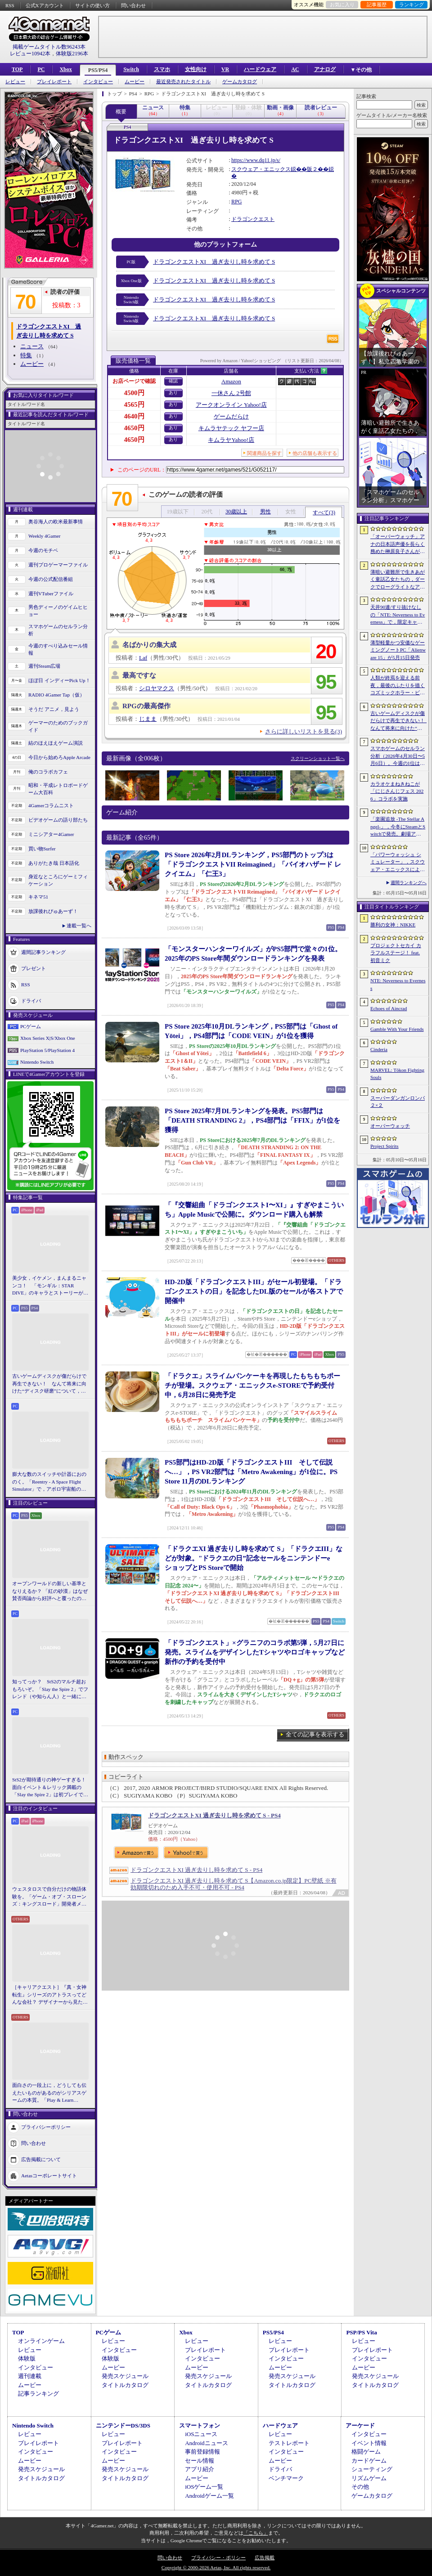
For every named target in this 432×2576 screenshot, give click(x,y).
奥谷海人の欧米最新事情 (55, 521)
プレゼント (33, 968)
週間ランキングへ (409, 882)
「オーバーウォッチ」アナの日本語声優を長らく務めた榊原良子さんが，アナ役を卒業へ (397, 544)
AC (295, 69)
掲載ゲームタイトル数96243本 (49, 47)
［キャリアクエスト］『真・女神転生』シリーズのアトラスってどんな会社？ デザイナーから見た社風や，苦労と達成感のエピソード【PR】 (50, 1995)
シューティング (371, 2469)
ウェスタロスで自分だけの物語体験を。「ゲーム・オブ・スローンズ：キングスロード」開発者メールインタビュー (49, 1897)
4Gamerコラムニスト (51, 805)
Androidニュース (206, 2443)
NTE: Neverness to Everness (398, 984)
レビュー (15, 81)
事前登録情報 (202, 2451)
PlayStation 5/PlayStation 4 (47, 1050)
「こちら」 (255, 2533)
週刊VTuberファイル (50, 593)
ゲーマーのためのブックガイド (58, 726)
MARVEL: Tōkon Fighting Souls (397, 1073)
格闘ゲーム (366, 2451)
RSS (9, 5)
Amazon (231, 381)
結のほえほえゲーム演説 (55, 743)
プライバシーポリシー (46, 2126)
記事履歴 (377, 4)
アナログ (325, 69)
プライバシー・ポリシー (218, 2557)
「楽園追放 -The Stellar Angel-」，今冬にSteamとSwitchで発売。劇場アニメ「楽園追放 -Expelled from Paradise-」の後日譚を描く (397, 827)
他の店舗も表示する (314, 453)
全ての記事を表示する (315, 1734)
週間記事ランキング (43, 951)
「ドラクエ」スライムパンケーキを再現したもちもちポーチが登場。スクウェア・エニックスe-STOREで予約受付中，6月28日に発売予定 (252, 1385)
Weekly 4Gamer (44, 536)
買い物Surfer (42, 848)
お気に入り (342, 4)
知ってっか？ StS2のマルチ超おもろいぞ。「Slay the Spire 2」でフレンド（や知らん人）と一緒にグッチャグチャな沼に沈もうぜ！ (50, 1689)
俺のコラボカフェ (48, 771)
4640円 (134, 416)
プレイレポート (54, 81)
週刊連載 (29, 2376)
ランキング (411, 4)
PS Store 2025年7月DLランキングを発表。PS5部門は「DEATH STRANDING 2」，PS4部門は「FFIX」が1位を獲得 (252, 1120)
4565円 (134, 404)
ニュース (32, 346)
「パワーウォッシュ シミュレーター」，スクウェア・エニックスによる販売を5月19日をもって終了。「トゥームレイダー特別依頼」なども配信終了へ (397, 862)
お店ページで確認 (134, 381)
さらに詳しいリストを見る (303, 731)
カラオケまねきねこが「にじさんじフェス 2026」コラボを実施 (396, 791)
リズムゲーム (369, 2478)
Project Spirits (384, 1146)
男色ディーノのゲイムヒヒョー (58, 610)
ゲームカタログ (239, 81)
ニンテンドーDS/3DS (123, 2425)
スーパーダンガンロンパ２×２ (397, 1101)
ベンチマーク (286, 2478)
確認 (173, 380)
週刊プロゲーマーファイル (58, 564)
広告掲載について (41, 2159)
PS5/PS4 (98, 70)
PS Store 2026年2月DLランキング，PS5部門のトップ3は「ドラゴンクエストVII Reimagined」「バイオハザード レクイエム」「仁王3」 (253, 864)
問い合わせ (133, 5)
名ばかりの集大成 (149, 644)
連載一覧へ (79, 925)
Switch (131, 69)
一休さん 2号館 (231, 393)
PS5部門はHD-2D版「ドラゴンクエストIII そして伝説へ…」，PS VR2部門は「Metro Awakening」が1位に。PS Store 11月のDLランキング (251, 1472)
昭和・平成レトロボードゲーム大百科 (58, 789)
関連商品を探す (264, 453)
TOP (17, 69)
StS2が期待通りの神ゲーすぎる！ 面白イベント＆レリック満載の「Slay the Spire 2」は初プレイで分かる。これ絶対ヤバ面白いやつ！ (50, 1787)
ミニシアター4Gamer (51, 834)
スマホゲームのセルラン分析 (58, 630)
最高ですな (139, 675)
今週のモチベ (43, 550)
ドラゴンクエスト (252, 219)
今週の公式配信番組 (50, 579)
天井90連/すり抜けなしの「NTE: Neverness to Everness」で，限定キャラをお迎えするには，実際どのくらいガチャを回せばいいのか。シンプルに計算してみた (397, 615)
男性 (265, 511)
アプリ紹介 (199, 2469)
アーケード (360, 2425)
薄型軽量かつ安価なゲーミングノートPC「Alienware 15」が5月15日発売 (398, 650)
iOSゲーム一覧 (204, 2486)
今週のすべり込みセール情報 (58, 649)
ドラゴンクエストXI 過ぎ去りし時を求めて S (214, 261)
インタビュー (98, 81)
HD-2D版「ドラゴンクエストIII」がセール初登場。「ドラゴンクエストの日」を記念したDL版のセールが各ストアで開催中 (254, 1291)
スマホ (162, 69)
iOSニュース (201, 2434)
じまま (148, 718)
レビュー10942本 (30, 53)
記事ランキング (38, 2393)
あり (173, 392)
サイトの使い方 (92, 5)
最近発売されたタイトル (183, 81)
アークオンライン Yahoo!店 (231, 404)
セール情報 (199, 2460)
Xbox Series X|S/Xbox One (47, 1038)
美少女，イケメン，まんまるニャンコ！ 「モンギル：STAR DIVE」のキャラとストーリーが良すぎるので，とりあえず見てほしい (50, 1286)
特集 (26, 355)
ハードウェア (260, 69)
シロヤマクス (156, 688)
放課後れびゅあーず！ (53, 911)
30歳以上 (236, 511)
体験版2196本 (72, 53)
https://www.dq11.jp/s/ (255, 160)
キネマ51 (38, 896)
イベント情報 (369, 2443)
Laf (143, 657)
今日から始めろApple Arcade (59, 757)
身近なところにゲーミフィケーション (58, 880)
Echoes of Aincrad (388, 1008)
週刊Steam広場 (44, 666)
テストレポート (289, 2443)
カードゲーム (369, 2460)
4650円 (134, 428)
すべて (324, 512)
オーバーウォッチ (390, 1125)
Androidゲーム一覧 (209, 2495)
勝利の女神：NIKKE (392, 924)
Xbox (65, 69)
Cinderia (378, 1049)
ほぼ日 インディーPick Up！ (59, 680)
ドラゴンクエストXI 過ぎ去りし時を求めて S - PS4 (214, 1815)
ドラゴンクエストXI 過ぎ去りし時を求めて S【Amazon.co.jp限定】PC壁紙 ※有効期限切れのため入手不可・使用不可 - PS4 (233, 1884)
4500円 (134, 392)
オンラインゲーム (41, 2341)
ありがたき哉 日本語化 (53, 863)
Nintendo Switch (37, 1062)
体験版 (27, 2358)
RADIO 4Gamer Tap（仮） (56, 694)
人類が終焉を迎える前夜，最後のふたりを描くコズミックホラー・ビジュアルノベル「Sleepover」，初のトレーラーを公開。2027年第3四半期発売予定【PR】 (397, 686)
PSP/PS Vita (361, 2332)
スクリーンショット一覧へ (318, 758)
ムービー (134, 81)
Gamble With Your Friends (397, 1029)
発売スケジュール (125, 2376)
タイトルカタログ (125, 2385)
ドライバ (31, 1000)
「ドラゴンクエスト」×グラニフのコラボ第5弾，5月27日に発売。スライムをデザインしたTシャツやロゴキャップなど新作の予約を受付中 (255, 1652)
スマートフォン (199, 2425)
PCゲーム (30, 1026)
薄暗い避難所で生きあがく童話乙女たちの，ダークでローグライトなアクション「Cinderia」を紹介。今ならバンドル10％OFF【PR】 (397, 580)
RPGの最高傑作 (146, 706)
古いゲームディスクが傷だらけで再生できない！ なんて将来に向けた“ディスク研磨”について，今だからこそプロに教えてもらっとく (49, 1384)
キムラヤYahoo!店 (231, 439)
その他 (360, 2486)
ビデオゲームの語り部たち (58, 820)
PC (41, 69)
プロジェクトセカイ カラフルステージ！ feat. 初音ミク (395, 953)
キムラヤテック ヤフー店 (231, 428)
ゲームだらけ (231, 416)
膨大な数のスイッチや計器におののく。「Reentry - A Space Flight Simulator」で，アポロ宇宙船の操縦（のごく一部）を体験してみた (49, 1482)
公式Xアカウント (45, 5)
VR (225, 69)
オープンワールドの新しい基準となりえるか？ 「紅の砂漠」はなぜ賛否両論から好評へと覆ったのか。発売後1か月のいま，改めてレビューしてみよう (50, 1591)
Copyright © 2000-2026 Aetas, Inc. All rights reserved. (216, 2567)
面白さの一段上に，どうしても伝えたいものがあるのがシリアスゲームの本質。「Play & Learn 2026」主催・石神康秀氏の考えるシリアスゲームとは (49, 2093)
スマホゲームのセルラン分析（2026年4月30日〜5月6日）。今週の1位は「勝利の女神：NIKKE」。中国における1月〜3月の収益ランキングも (397, 756)
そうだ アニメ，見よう (53, 709)
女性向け (196, 69)
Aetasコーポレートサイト (49, 2175)
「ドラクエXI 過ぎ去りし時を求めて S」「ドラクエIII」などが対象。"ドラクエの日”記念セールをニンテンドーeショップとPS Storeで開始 (253, 1558)
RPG (236, 201)
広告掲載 (264, 2557)
